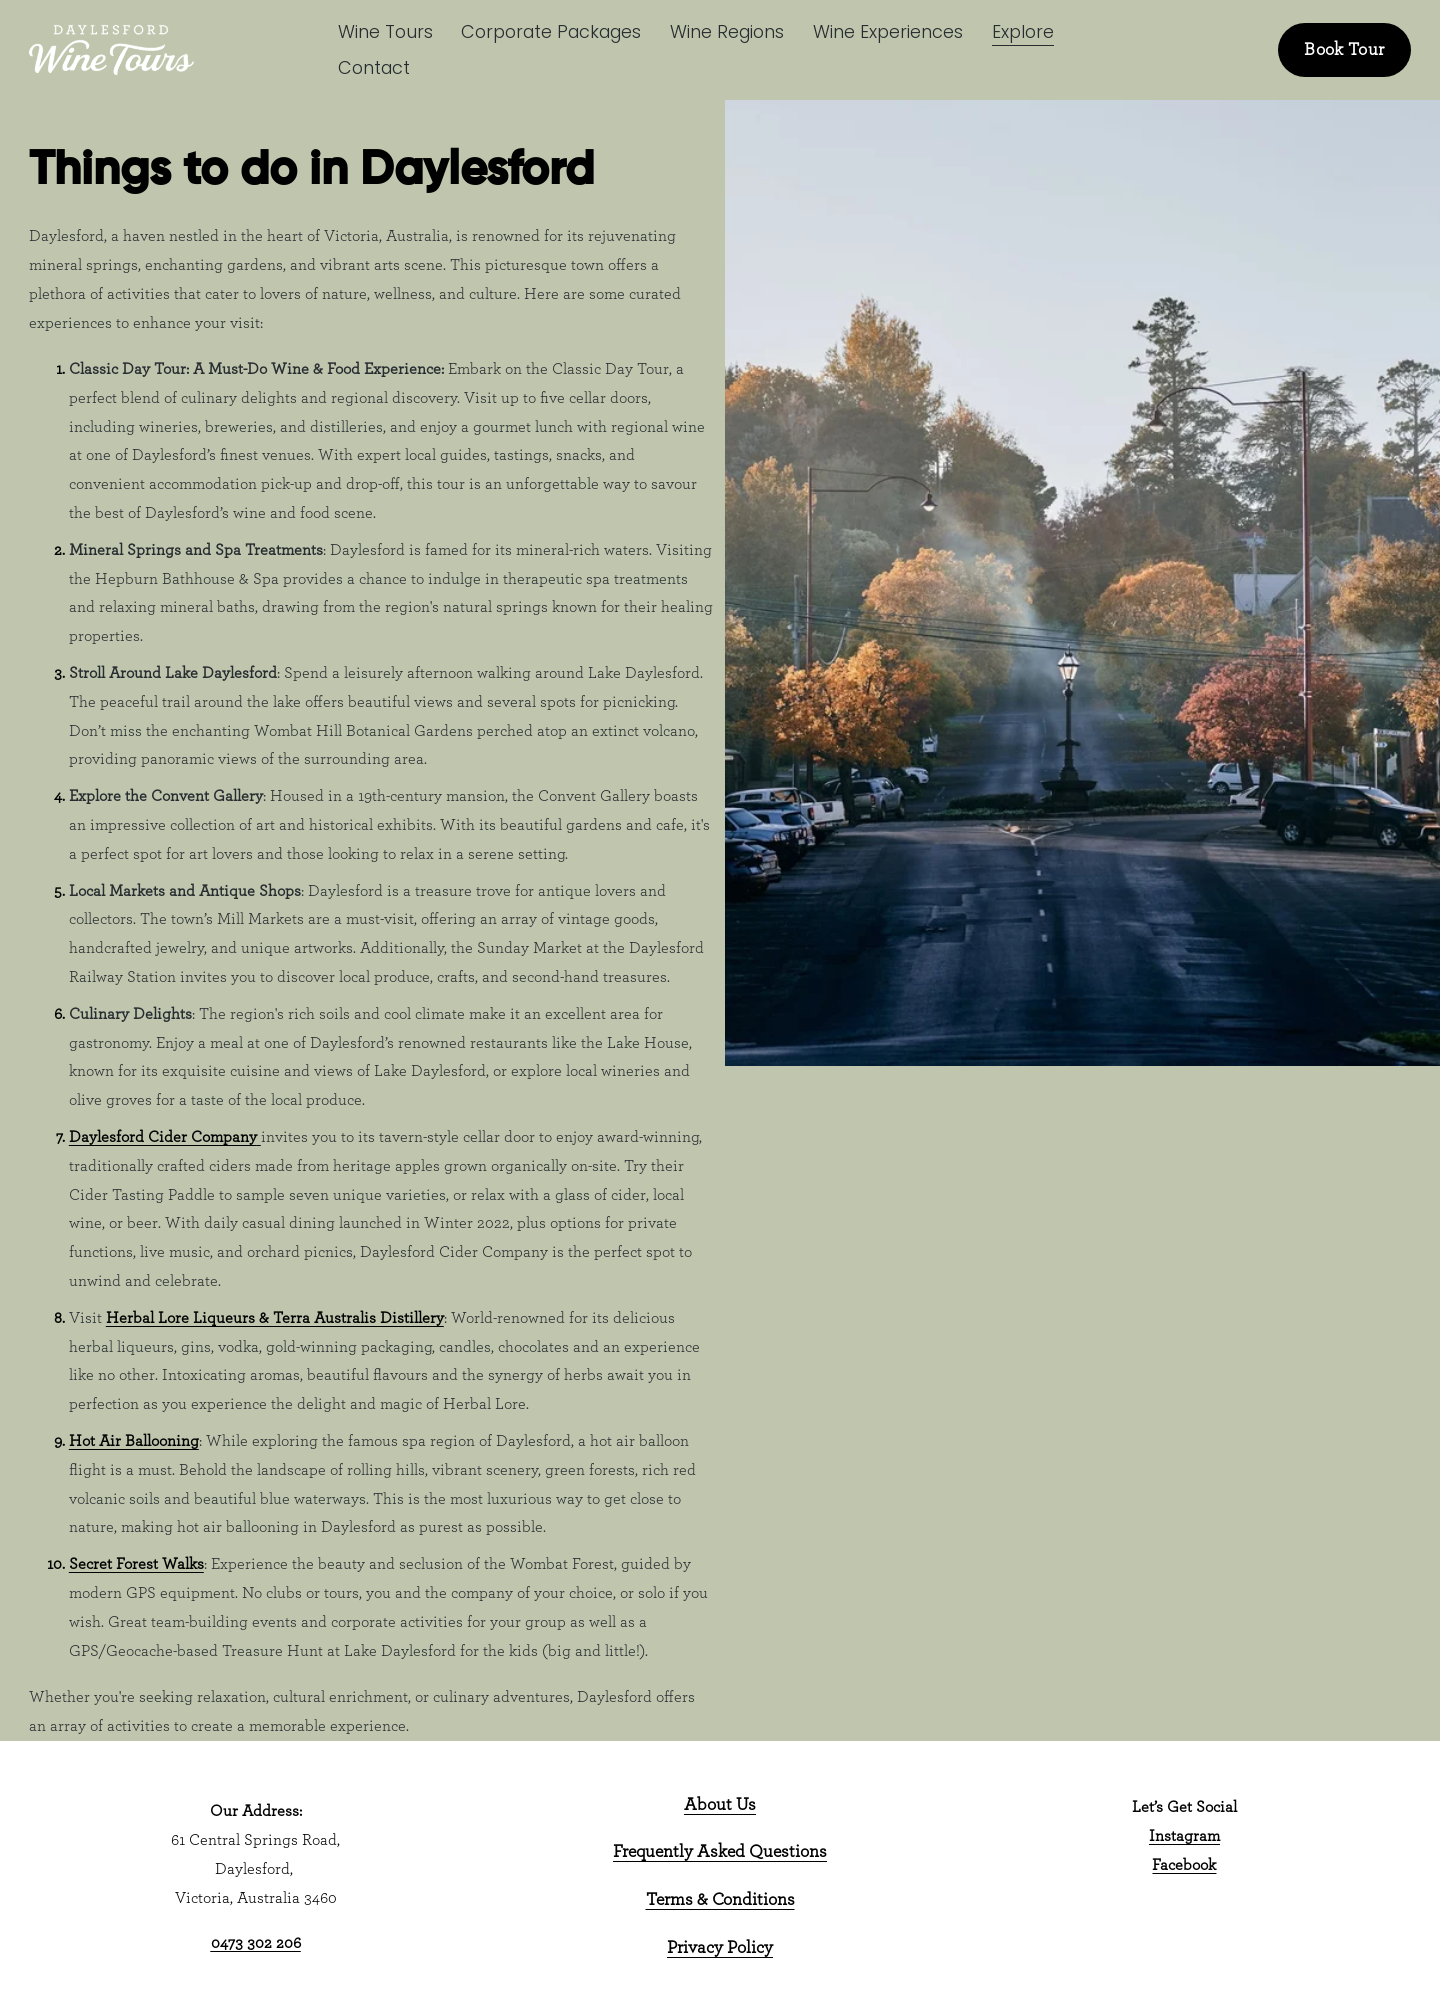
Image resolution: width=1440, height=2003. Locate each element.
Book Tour (1344, 50)
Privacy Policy (720, 1948)
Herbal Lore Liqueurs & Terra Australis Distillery (275, 1318)
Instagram (1184, 1836)
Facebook (1184, 1865)
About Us (720, 1805)
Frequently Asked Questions (720, 1852)
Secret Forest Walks (136, 1564)
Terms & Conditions (720, 1900)
